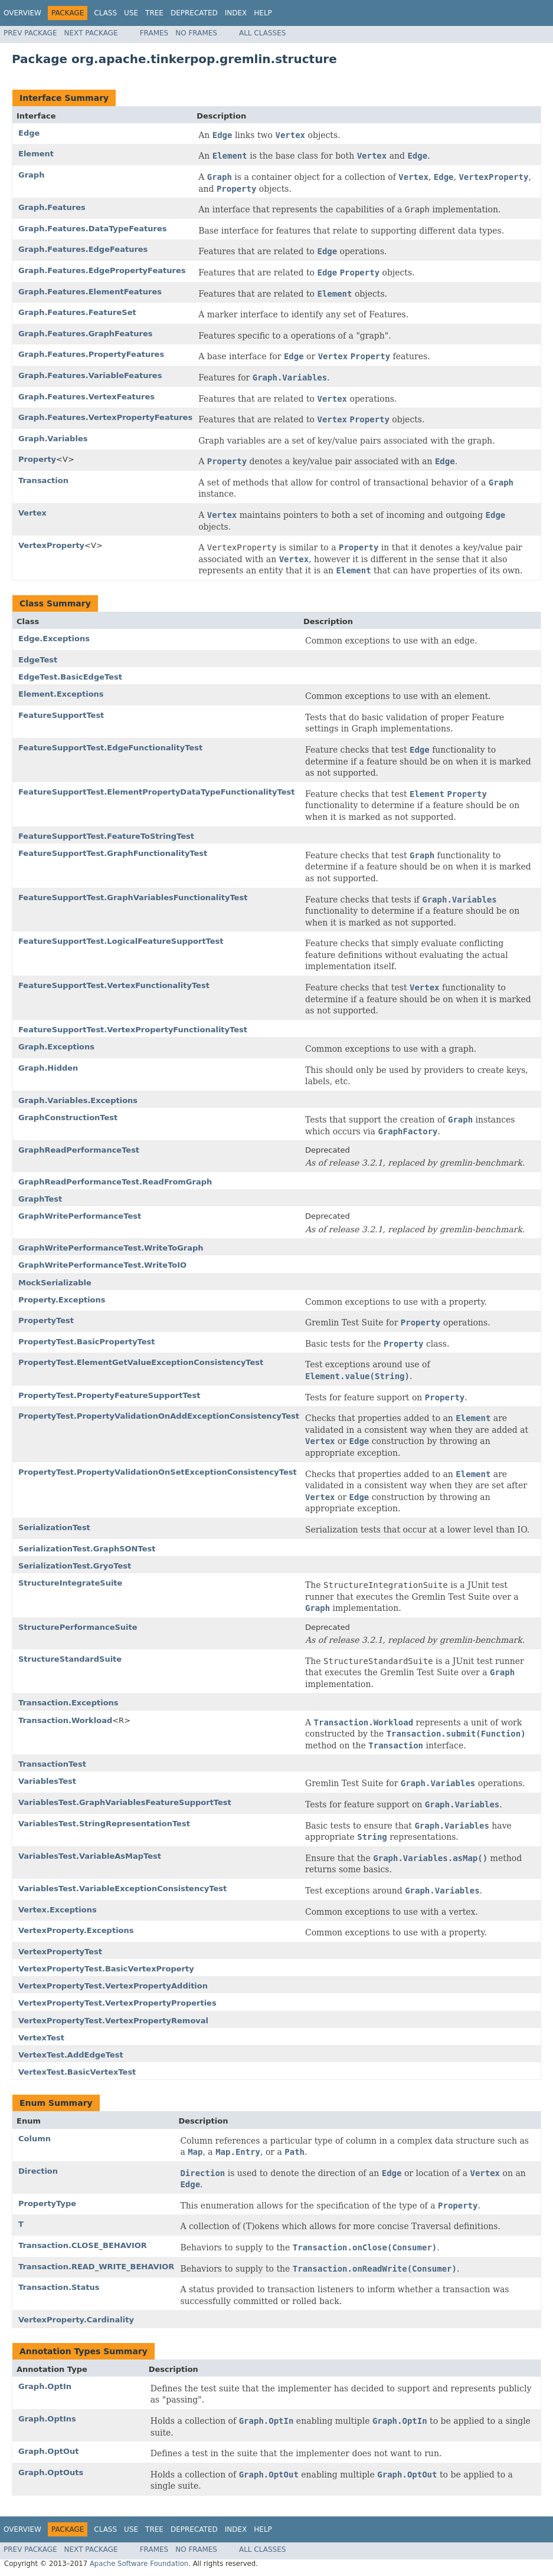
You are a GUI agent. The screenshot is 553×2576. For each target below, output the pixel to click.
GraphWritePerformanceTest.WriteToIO (102, 1265)
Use (131, 13)
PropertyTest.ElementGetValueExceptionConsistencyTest (140, 1362)
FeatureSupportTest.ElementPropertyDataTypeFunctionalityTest (156, 791)
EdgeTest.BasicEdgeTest (70, 676)
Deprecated (194, 13)
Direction (38, 2171)
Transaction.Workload (65, 1720)
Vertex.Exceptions (57, 1909)
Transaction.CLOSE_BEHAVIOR (82, 2245)
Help (263, 13)
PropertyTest (46, 1320)
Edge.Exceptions (54, 638)
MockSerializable (54, 1282)
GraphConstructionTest (67, 1117)
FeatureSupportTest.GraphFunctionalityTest (112, 853)
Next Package (91, 33)
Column (34, 2138)
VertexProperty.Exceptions (76, 1930)
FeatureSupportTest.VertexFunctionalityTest (114, 985)
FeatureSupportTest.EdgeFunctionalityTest (110, 747)
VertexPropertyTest (60, 1951)
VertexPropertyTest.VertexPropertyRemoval (113, 2020)
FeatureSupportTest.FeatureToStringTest (106, 836)
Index (236, 13)
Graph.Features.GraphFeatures (85, 333)
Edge (29, 133)
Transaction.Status (58, 2287)
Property (37, 459)
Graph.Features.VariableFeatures (90, 375)
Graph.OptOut (48, 2451)
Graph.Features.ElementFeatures (90, 291)
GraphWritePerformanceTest (79, 1216)
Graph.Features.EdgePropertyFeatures (101, 270)
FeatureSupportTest (61, 715)
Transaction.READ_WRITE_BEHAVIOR (96, 2266)
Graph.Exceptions (56, 1046)
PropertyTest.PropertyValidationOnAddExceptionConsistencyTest (158, 1416)
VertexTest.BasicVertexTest (77, 2072)
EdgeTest (37, 659)
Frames (154, 33)
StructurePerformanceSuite (78, 1627)
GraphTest (40, 1199)
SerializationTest (54, 1527)
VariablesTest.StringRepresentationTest (104, 1823)
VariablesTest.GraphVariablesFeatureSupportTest (124, 1802)
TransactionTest (52, 1764)
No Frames (196, 33)
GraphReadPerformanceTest (78, 1150)
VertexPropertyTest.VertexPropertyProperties (117, 2003)
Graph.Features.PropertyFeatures (91, 354)
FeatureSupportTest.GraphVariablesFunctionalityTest (132, 897)
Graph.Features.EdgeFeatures (83, 249)
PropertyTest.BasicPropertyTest (86, 1341)
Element (36, 153)
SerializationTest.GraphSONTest (86, 1548)
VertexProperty (51, 545)
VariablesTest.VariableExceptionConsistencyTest (122, 1888)
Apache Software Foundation (139, 2563)
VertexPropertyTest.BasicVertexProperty (106, 1968)
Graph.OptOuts (50, 2472)
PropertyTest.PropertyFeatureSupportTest (109, 1395)
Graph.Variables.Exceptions (78, 1100)
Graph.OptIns (47, 2418)
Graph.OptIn (44, 2386)
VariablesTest (47, 1781)
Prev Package (30, 33)
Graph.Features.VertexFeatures (86, 396)
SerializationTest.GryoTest (74, 1565)
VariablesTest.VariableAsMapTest (89, 1856)
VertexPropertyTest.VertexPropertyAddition (113, 1985)
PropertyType (47, 2203)
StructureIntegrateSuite (70, 1583)
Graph (31, 174)
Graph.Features (52, 207)
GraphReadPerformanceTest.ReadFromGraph (115, 1181)
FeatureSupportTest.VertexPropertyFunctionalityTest (132, 1029)
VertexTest (41, 2037)
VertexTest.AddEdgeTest (70, 2054)
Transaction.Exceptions (68, 1702)
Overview (22, 13)
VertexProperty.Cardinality (76, 2319)
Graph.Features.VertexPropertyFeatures (105, 417)
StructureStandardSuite (70, 1659)
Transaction (43, 480)
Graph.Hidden (48, 1068)
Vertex (32, 512)
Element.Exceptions (61, 694)
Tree (154, 13)
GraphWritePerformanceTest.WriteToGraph (111, 1247)
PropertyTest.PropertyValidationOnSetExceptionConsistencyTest (157, 1472)
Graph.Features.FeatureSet (77, 312)
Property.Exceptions (62, 1299)
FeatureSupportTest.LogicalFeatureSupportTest (121, 941)
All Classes (262, 33)
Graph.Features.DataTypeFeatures (92, 228)
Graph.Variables (52, 438)
